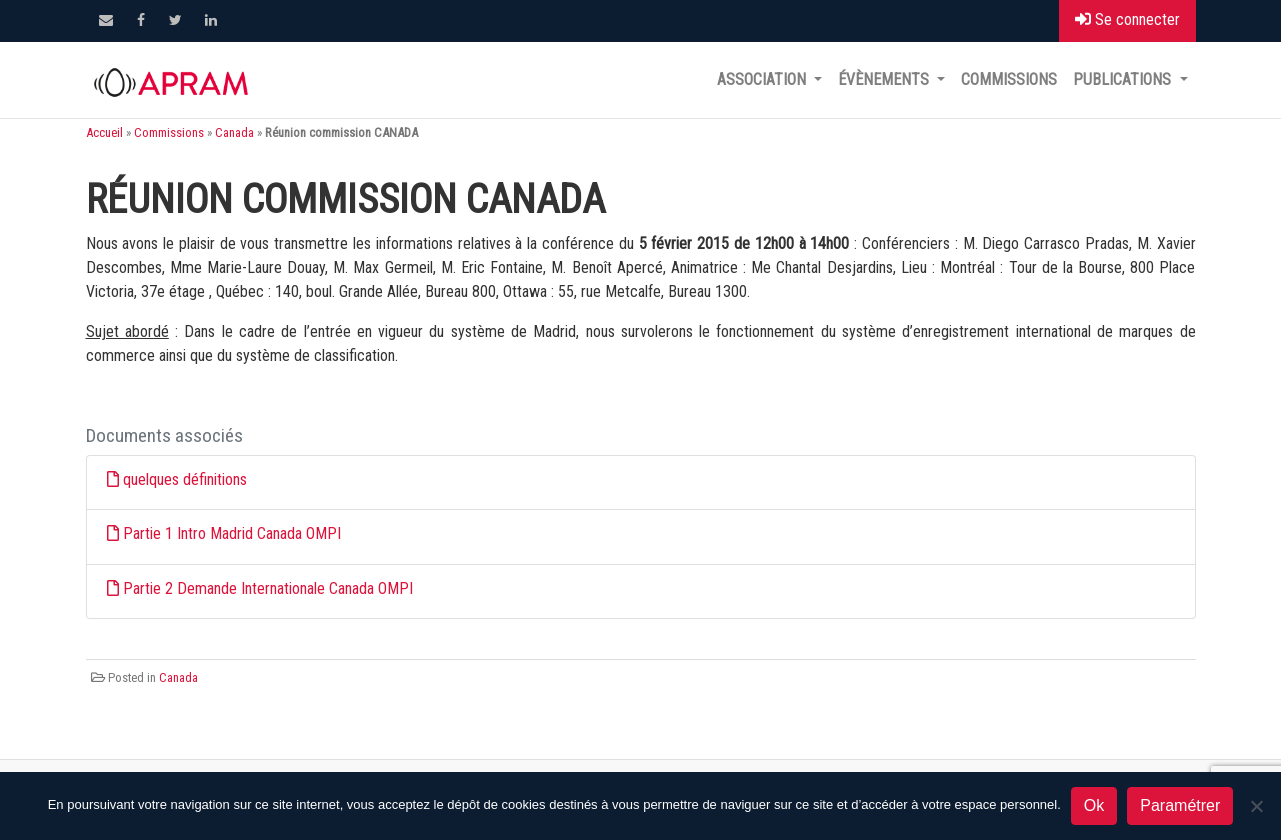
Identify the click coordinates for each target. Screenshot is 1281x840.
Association (763, 79)
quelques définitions (185, 479)
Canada (234, 132)
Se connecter (1127, 19)
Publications (1124, 79)
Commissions (1009, 79)
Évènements (885, 79)
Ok (1094, 805)
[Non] (1256, 806)
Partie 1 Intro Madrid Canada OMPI (232, 533)
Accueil (104, 132)
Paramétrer (1180, 805)
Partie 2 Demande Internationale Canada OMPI (268, 588)
